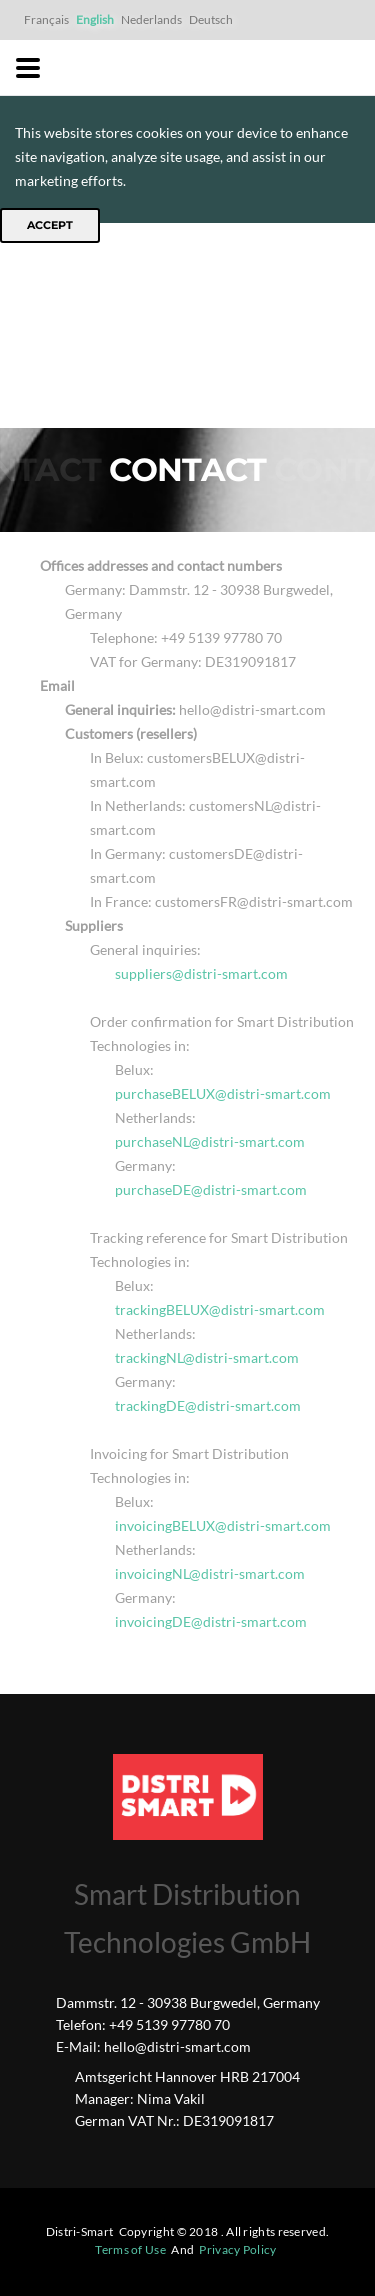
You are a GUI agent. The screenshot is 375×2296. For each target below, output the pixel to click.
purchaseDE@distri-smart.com (211, 1189)
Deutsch (211, 19)
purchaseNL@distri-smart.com (210, 1141)
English (95, 19)
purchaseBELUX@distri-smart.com (223, 1093)
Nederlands (151, 19)
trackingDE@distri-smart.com (208, 1405)
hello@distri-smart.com (177, 2046)
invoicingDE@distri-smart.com (211, 1621)
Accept (50, 225)
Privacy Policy (237, 2249)
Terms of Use (130, 2249)
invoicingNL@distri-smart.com (210, 1573)
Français (46, 19)
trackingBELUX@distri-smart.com (220, 1309)
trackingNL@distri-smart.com (207, 1357)
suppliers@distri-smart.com (201, 973)
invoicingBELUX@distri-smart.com (223, 1525)
